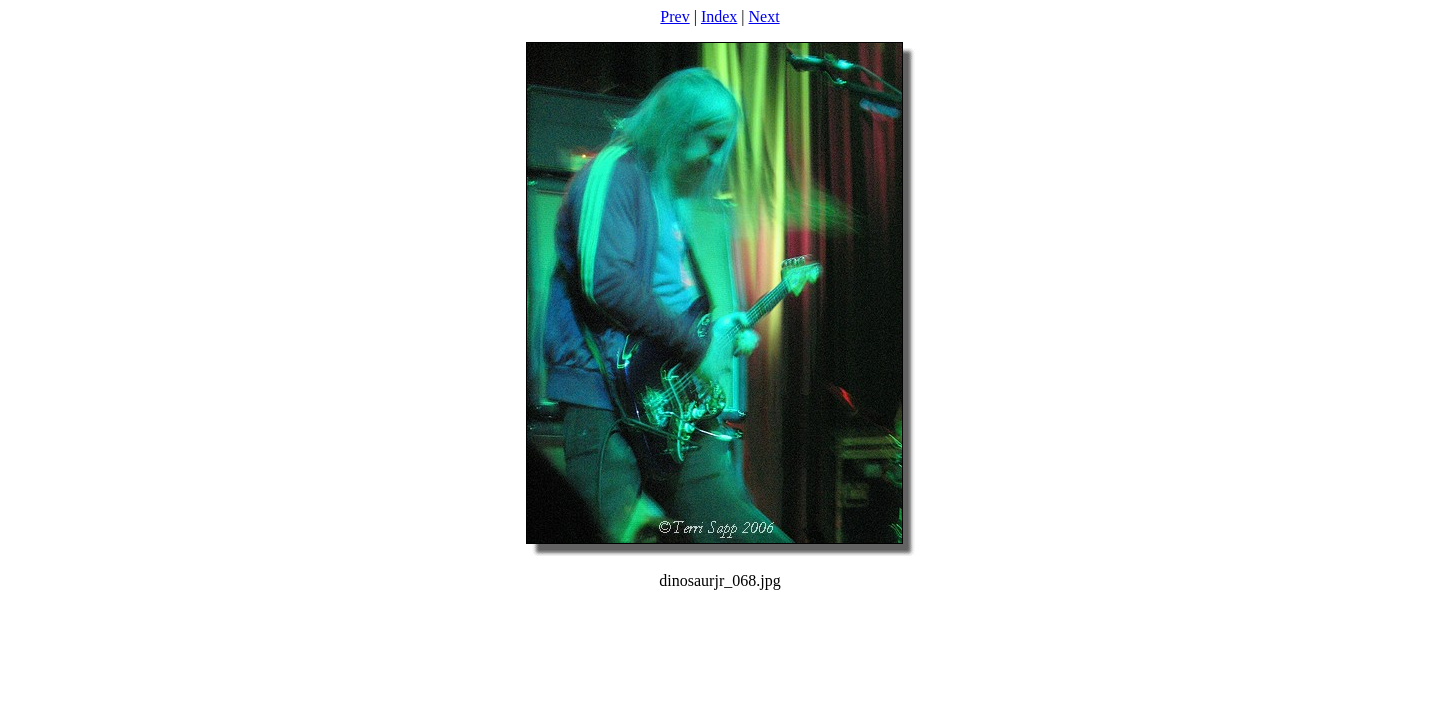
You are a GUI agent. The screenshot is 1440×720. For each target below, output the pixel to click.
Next (764, 16)
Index (719, 16)
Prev (674, 16)
